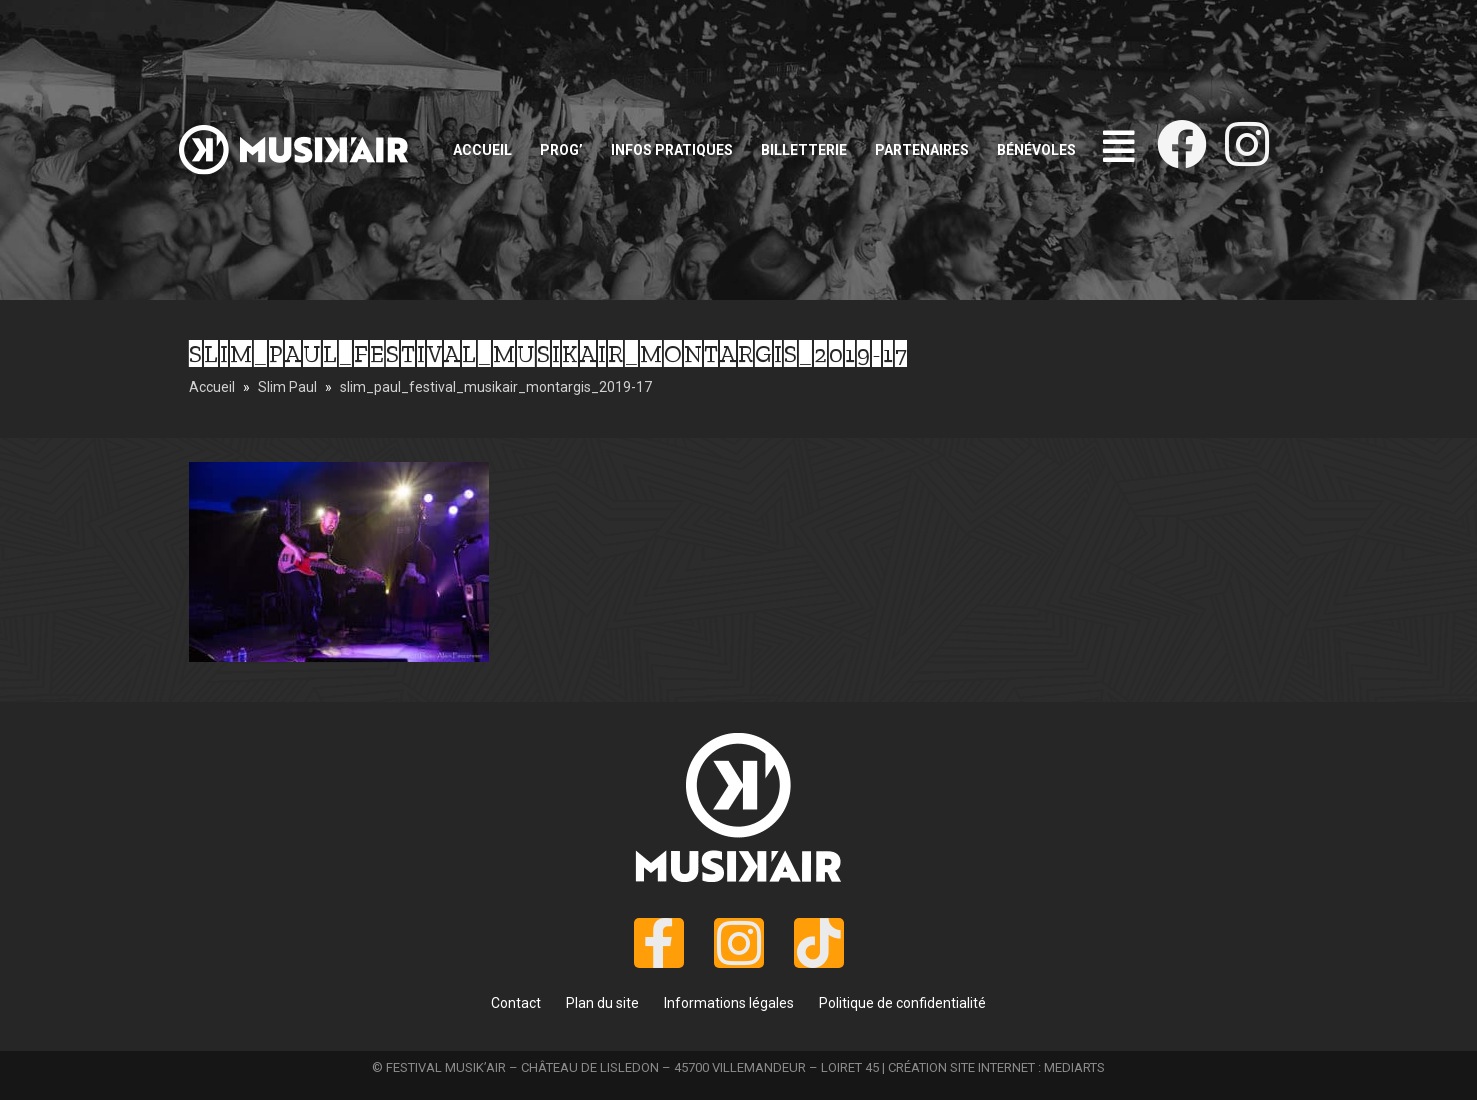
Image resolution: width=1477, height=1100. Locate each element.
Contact (516, 1003)
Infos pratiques (672, 150)
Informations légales (729, 1003)
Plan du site (602, 1003)
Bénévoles (1036, 150)
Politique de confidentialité (902, 1003)
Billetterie (804, 150)
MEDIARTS (1074, 1067)
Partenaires (922, 150)
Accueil (482, 150)
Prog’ (561, 150)
